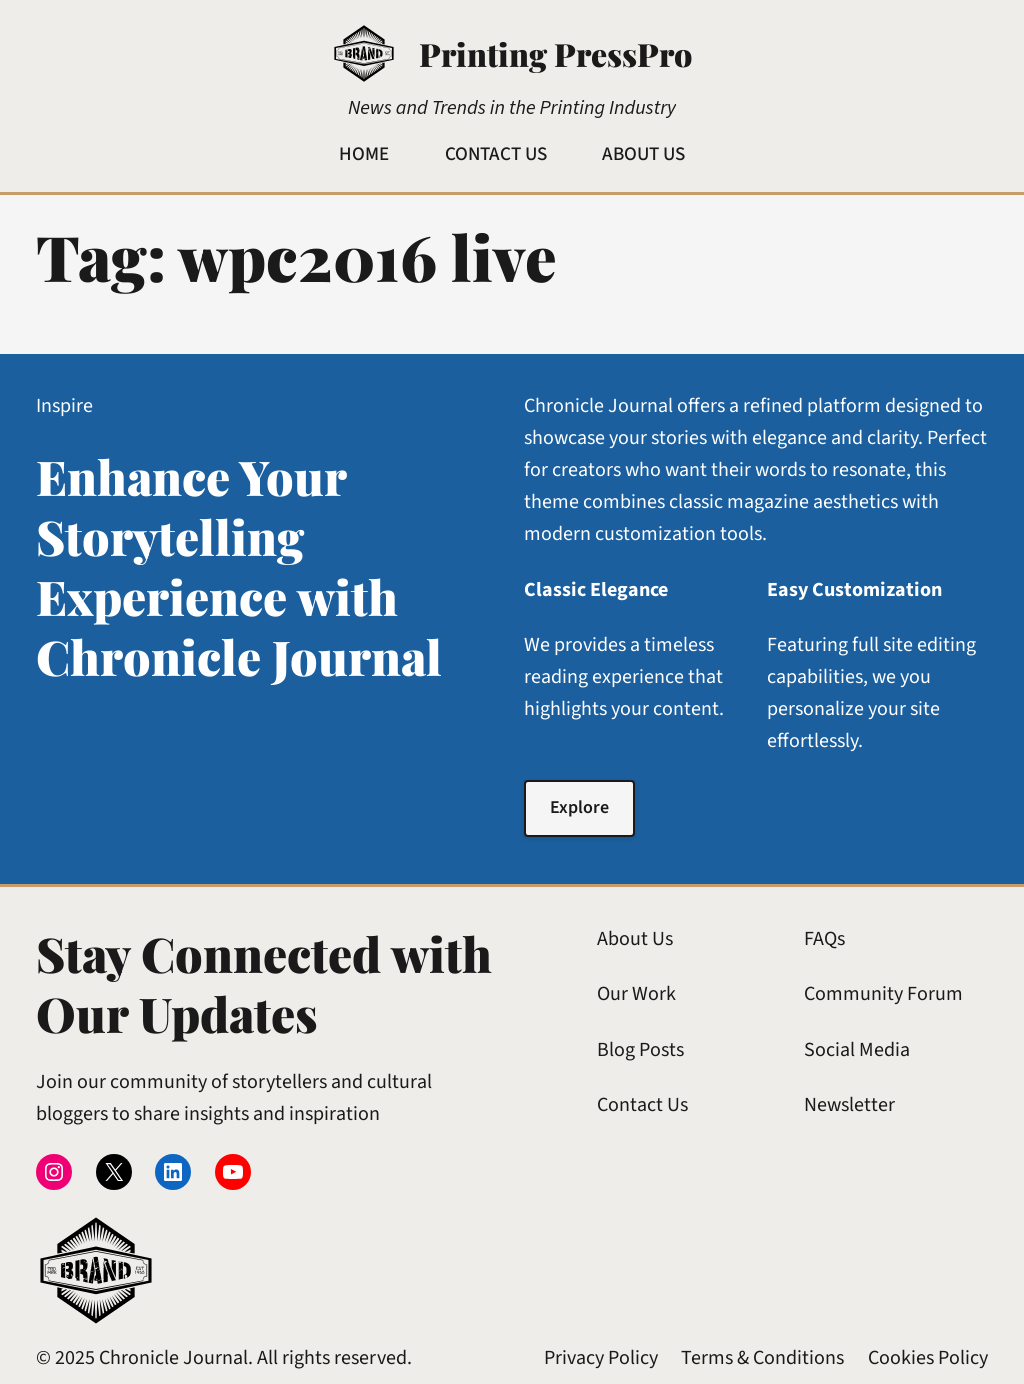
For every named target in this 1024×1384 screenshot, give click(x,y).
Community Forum (883, 994)
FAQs (824, 939)
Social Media (857, 1050)
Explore (579, 807)
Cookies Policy (928, 1358)
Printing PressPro (555, 53)
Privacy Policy (601, 1358)
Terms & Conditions (762, 1358)
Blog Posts (640, 1050)
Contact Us (642, 1105)
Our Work (636, 994)
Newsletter (849, 1105)
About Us (635, 939)
